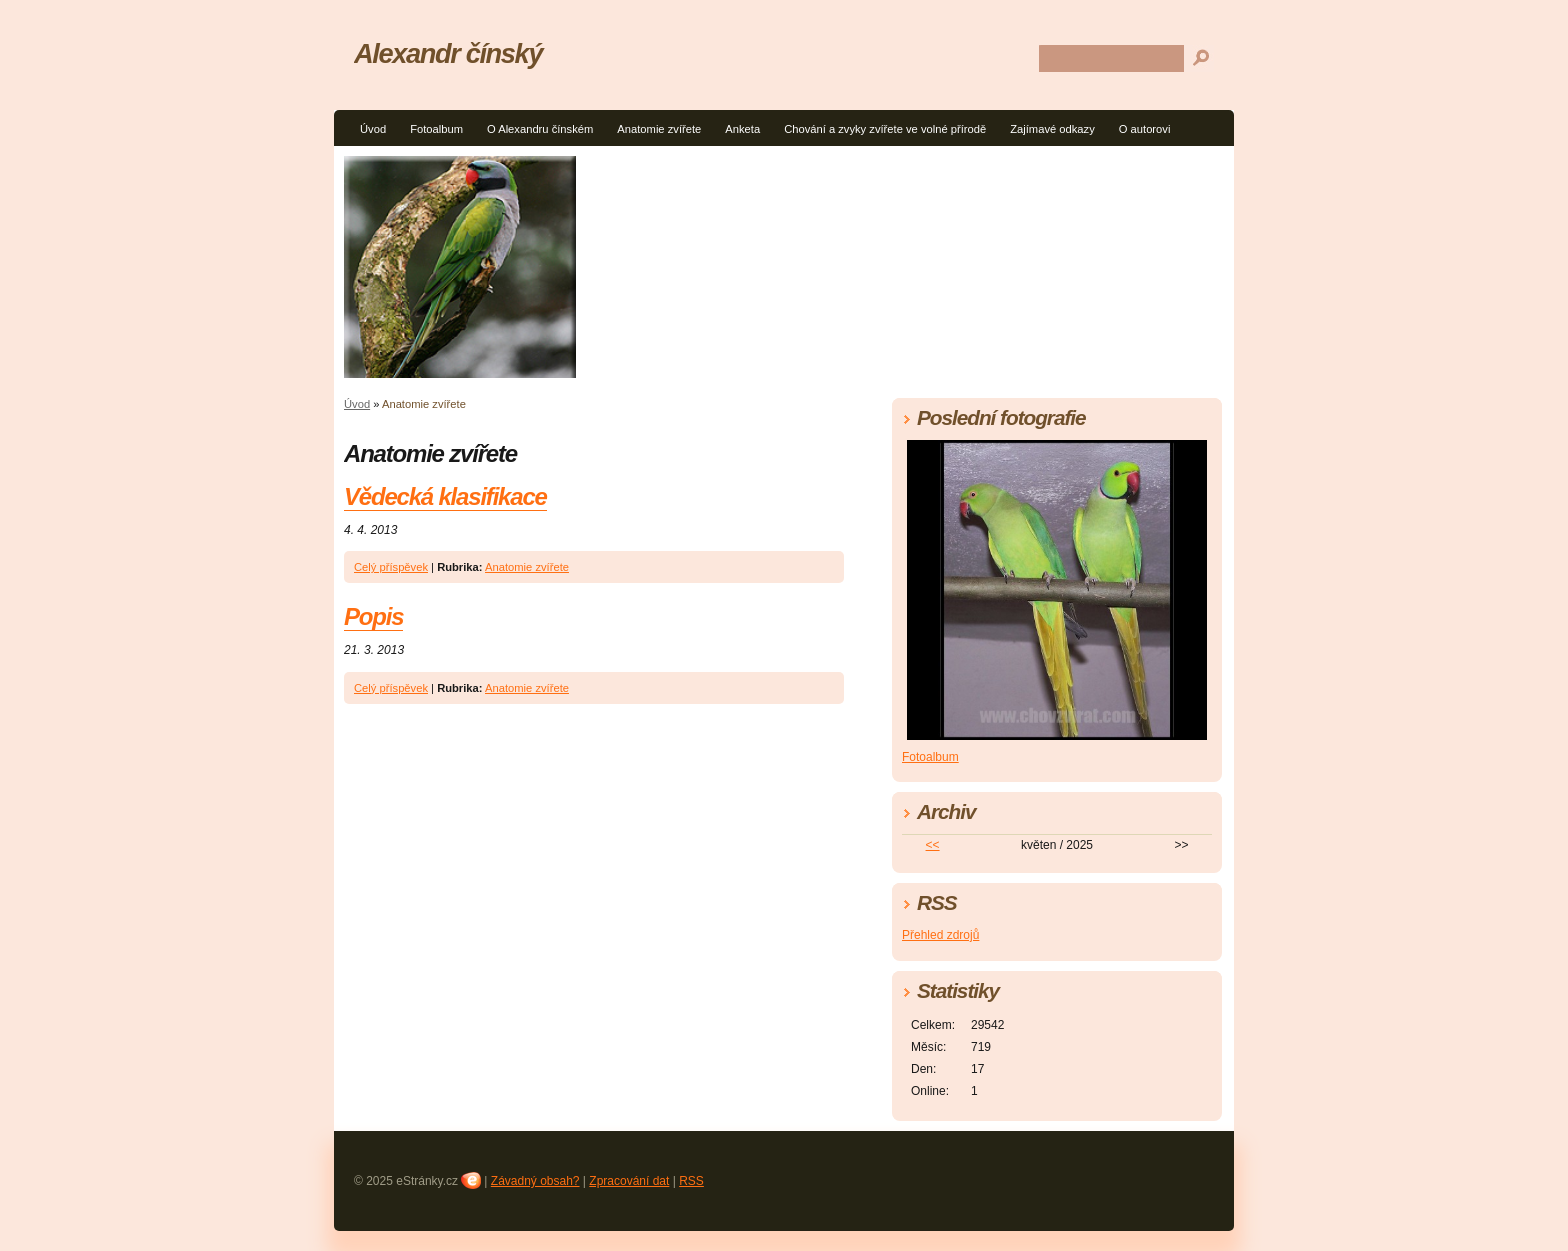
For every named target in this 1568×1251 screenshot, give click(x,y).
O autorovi (1145, 129)
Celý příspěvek (391, 567)
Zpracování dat (629, 1181)
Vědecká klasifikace (445, 496)
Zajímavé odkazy (1052, 129)
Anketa (742, 129)
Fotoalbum (436, 129)
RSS (691, 1181)
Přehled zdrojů (940, 935)
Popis (373, 616)
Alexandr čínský (448, 53)
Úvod (373, 129)
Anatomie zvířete (659, 129)
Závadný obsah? (535, 1181)
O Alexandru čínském (540, 129)
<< (933, 845)
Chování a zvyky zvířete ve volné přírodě (885, 129)
